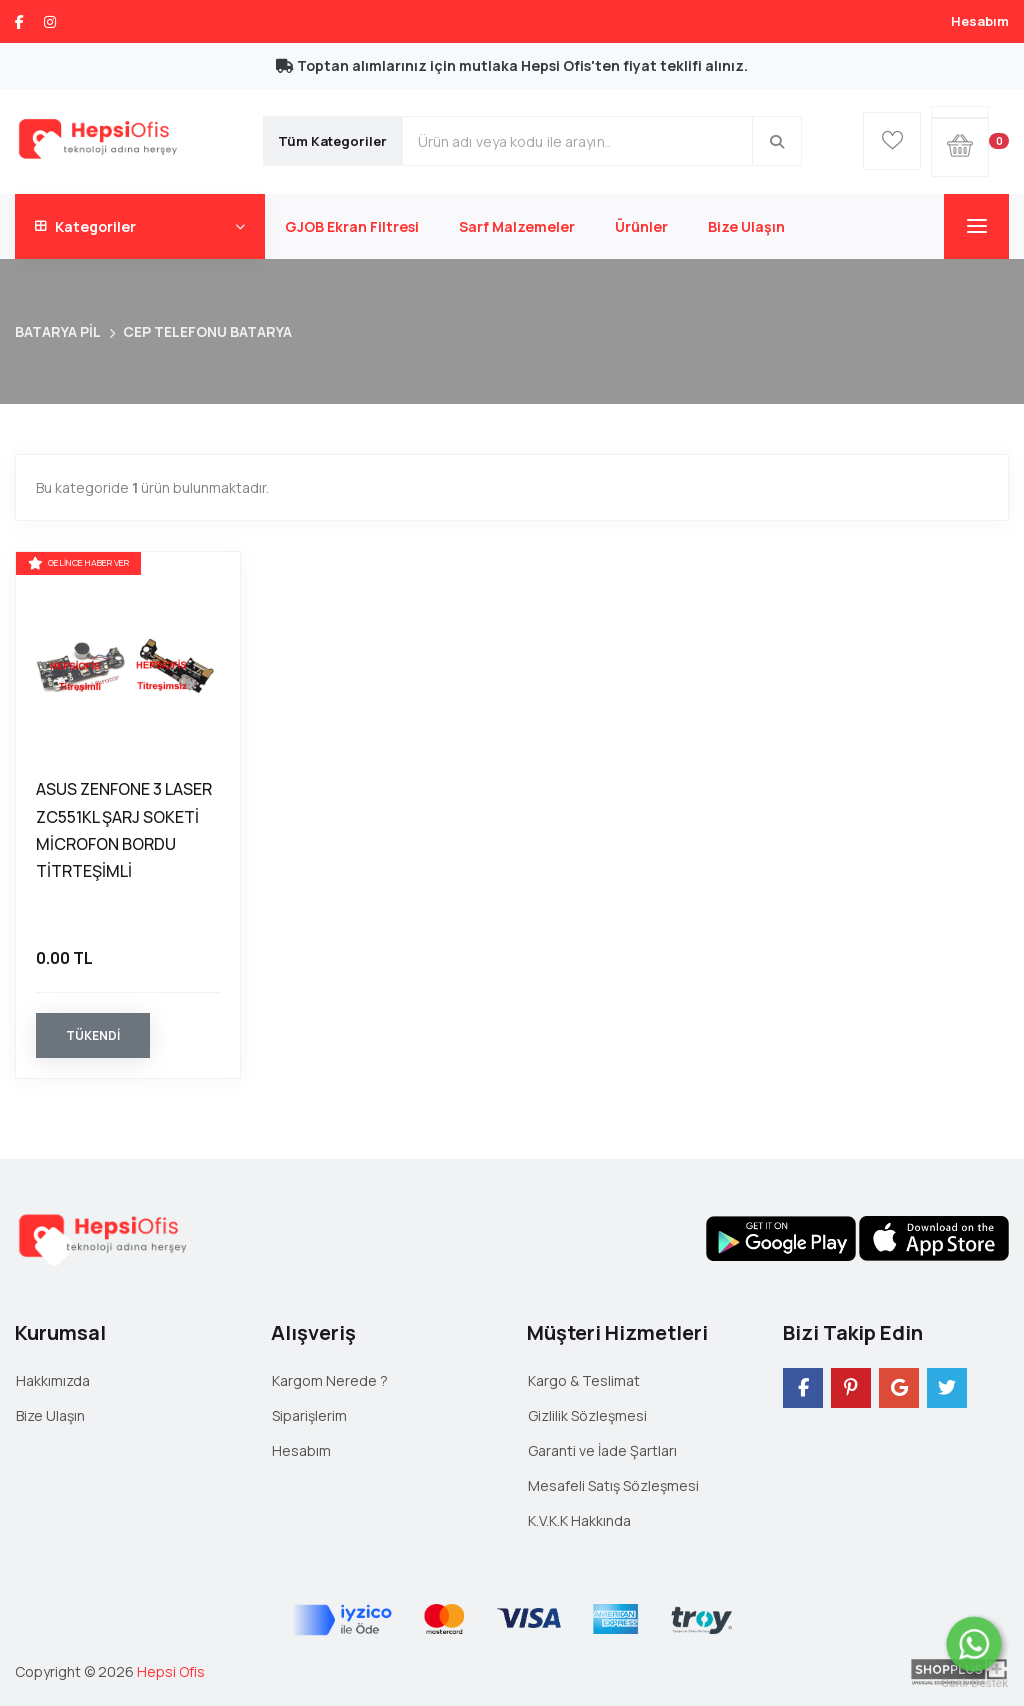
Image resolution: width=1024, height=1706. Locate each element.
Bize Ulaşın (746, 226)
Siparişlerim (309, 1415)
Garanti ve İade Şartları (602, 1450)
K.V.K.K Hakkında (579, 1520)
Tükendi (93, 1035)
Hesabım (980, 21)
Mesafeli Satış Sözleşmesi (613, 1485)
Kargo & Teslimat (584, 1380)
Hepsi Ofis (171, 1671)
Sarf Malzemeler (517, 226)
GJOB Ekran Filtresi (352, 226)
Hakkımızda (53, 1380)
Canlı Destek (974, 1685)
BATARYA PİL (58, 331)
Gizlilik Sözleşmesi (587, 1415)
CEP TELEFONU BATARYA (207, 331)
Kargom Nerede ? (330, 1380)
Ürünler (641, 226)
